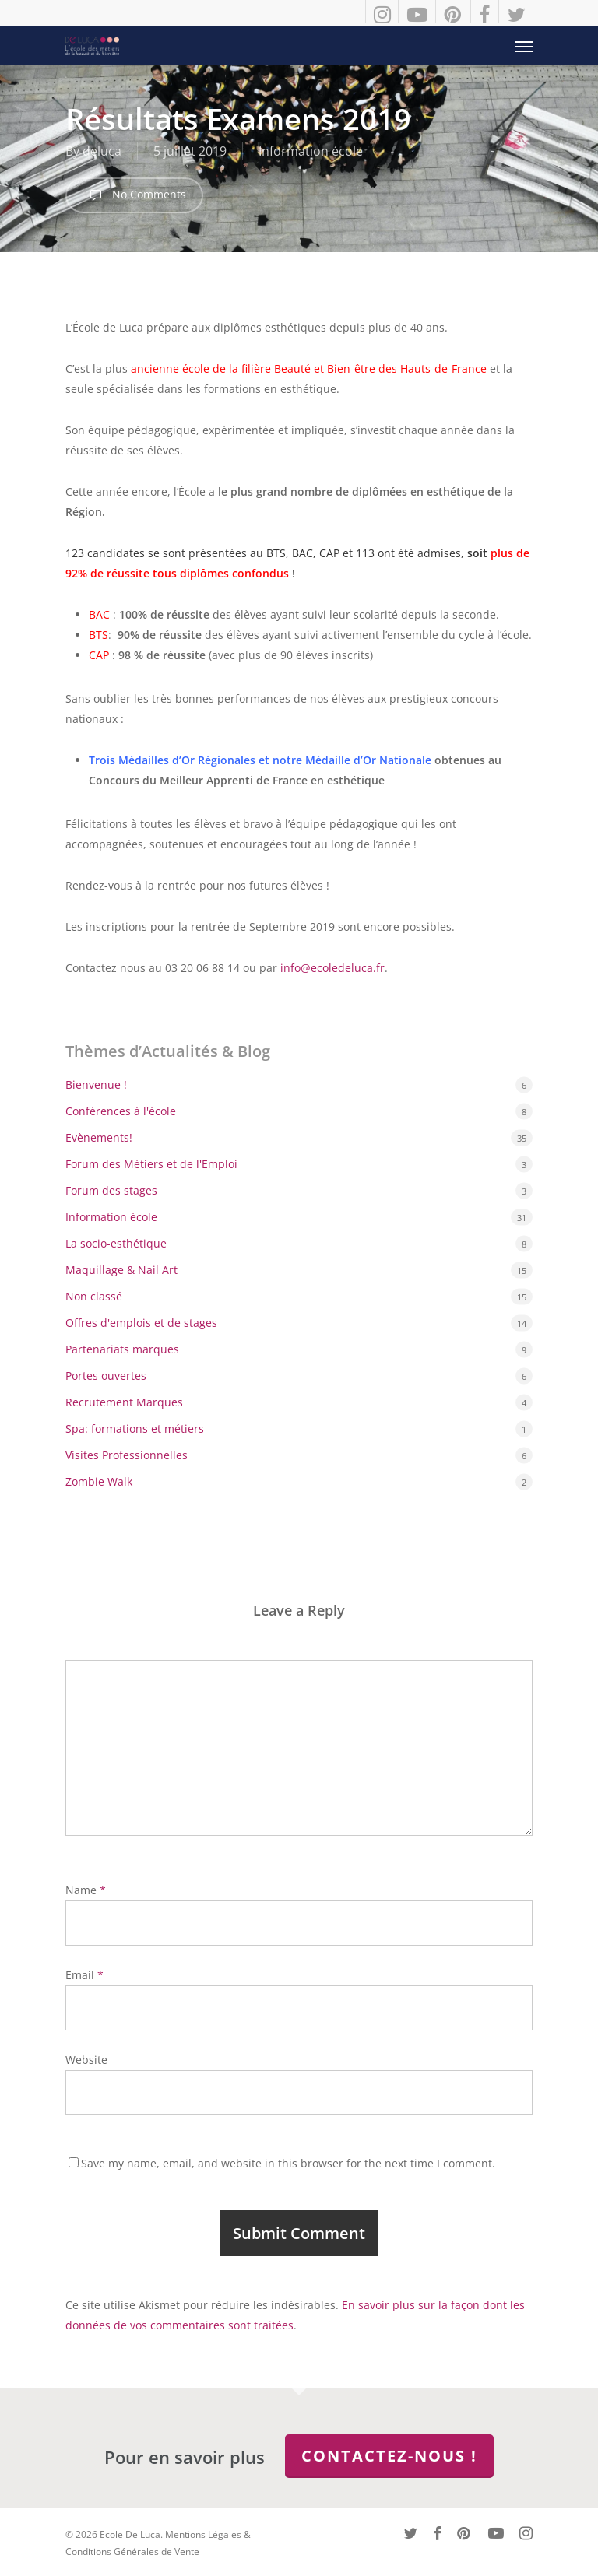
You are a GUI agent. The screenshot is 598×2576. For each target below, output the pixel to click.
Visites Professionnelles (126, 1455)
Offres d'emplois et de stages (141, 1322)
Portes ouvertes (105, 1375)
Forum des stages (111, 1190)
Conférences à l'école (120, 1111)
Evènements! (98, 1137)
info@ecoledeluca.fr (332, 967)
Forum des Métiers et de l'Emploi (151, 1163)
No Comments (134, 195)
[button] (524, 46)
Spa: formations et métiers (134, 1428)
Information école (311, 151)
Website (86, 2059)
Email (84, 1974)
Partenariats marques (122, 1349)
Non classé (93, 1296)
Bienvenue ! (96, 1084)
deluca (102, 151)
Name (85, 1890)
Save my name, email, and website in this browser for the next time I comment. (288, 2163)
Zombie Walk (98, 1481)
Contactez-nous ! (389, 2455)
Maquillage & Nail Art (121, 1269)
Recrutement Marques (124, 1402)
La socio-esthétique (116, 1243)
